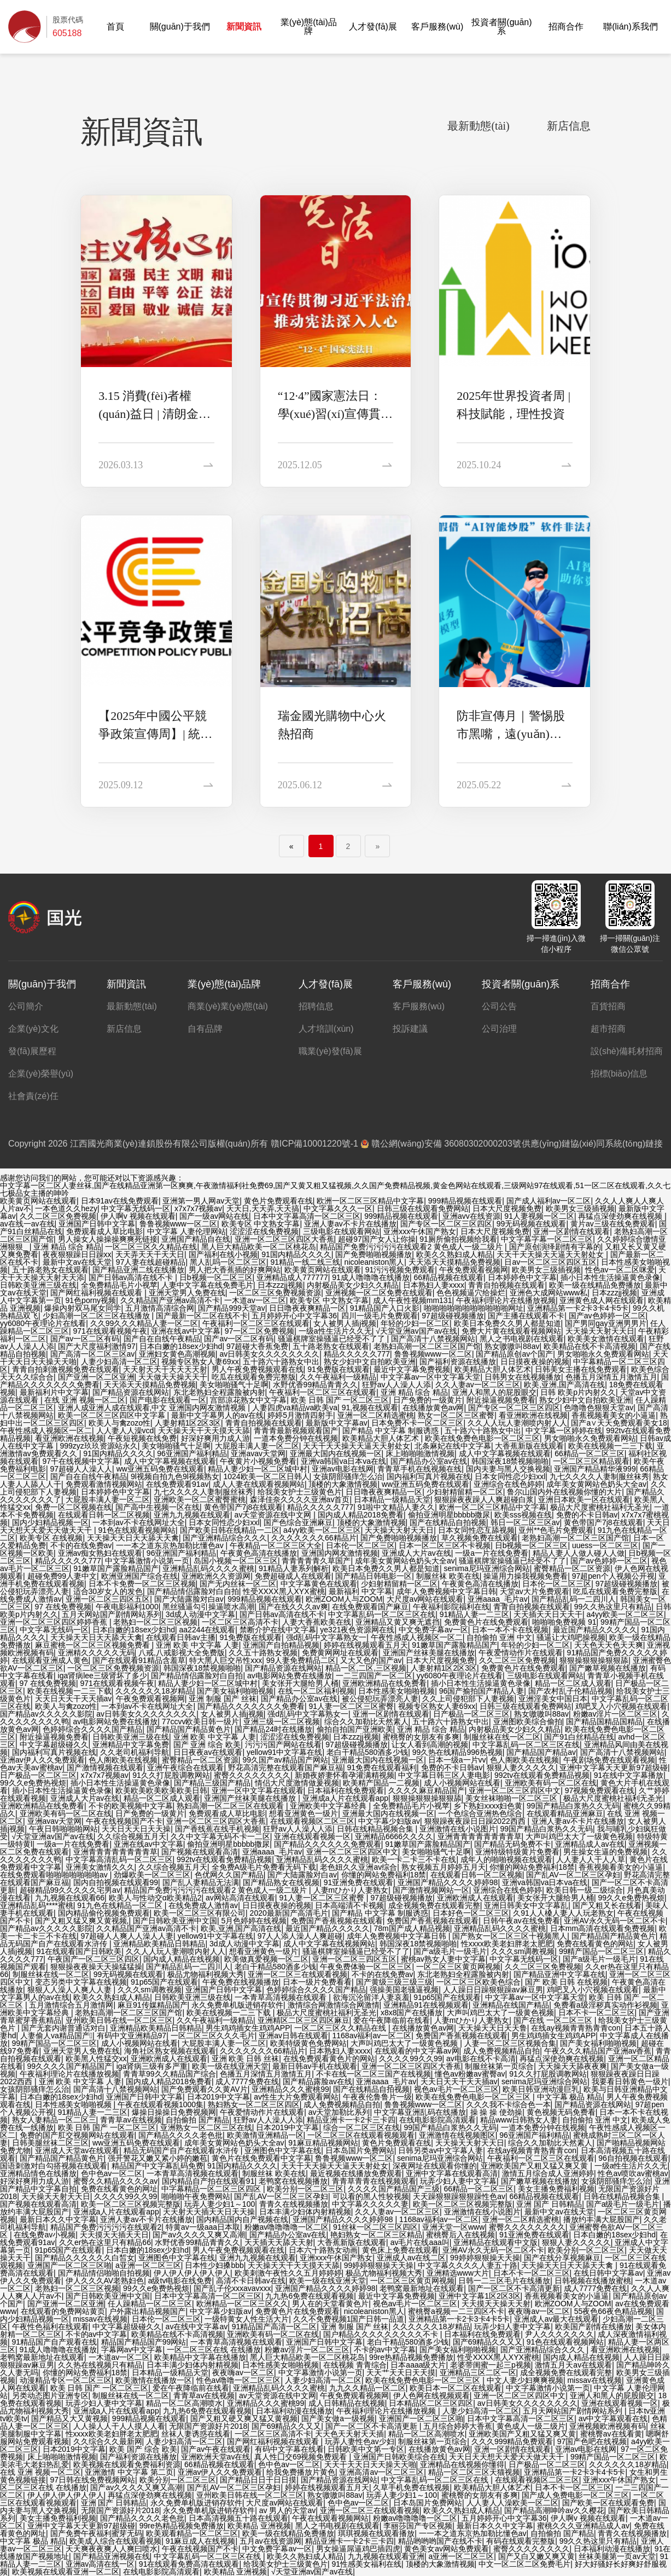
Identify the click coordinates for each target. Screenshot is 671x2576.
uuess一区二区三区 (605, 1545)
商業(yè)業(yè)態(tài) (228, 1006)
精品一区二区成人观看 (573, 1683)
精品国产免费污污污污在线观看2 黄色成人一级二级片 (412, 1246)
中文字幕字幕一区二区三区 (547, 1239)
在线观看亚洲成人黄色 (50, 1660)
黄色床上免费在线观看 (400, 2250)
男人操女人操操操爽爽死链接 (107, 1239)
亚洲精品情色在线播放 (38, 2173)
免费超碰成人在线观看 (293, 1576)
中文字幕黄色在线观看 (319, 1583)
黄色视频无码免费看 (561, 2112)
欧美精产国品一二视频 (381, 1782)
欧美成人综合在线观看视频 (115, 2541)
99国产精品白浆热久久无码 (573, 1805)
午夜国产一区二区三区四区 (93, 1959)
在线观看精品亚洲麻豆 (565, 1813)
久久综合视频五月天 (131, 1836)
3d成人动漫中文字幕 (201, 1614)
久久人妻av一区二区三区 (477, 1384)
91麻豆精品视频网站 (323, 2142)
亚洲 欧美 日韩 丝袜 (245, 2058)
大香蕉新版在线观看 (529, 1445)
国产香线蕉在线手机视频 (217, 1828)
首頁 (115, 26)
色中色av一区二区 (112, 2173)
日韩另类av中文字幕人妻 (440, 2150)
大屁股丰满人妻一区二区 (257, 1445)
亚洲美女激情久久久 (100, 1867)
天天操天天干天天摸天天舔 (204, 1430)
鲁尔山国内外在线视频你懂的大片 (564, 1491)
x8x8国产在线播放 (412, 2012)
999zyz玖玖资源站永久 (98, 1445)
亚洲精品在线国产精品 (510, 2005)
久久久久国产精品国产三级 (394, 2188)
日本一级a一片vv (457, 1759)
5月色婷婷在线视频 (254, 1920)
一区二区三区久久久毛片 (213, 2035)
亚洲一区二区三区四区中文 (515, 1790)
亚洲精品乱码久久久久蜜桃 (208, 1568)
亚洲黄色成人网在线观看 (601, 1300)
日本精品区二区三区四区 (431, 2403)
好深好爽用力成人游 (215, 1438)
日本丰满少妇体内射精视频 (305, 2211)
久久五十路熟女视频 (263, 1652)
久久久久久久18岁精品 (154, 1691)
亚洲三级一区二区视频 (281, 1721)
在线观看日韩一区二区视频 (104, 1514)
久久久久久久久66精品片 (314, 1537)
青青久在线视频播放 (293, 2204)
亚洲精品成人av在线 (590, 1844)
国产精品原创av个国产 (514, 1354)
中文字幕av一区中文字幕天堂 (431, 1377)
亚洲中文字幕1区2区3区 (479, 2296)
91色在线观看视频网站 (137, 1530)
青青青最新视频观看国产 (296, 1430)
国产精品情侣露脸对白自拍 (193, 1591)
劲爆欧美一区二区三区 (152, 1874)
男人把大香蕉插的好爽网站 (235, 1269)
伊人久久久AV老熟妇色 (105, 2280)
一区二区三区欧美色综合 (478, 1982)
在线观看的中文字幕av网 (417, 2050)
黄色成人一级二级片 (531, 2426)
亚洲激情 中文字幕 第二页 (129, 2472)
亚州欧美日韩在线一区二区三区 (119, 2020)
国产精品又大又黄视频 (69, 2418)
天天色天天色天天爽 (608, 1645)
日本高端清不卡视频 (349, 1905)
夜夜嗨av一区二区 (539, 2311)
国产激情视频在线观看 (105, 1767)
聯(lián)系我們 (630, 26)
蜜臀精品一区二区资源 (572, 1568)
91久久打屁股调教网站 (171, 1775)
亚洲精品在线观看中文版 (495, 2242)
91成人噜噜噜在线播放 (371, 1277)
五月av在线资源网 (270, 2541)
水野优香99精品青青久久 (315, 1384)
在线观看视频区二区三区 (312, 1821)
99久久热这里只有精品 (613, 1606)
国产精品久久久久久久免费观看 (327, 1844)
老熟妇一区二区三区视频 (155, 1622)
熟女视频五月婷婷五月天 (443, 1867)
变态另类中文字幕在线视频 (81, 1982)
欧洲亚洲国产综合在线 (139, 1576)
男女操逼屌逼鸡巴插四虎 (358, 2548)
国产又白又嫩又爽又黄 (536, 2556)
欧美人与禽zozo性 (120, 1422)
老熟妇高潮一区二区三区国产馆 (427, 1346)
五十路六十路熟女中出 (281, 1361)
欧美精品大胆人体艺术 (492, 1369)
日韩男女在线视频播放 (523, 1377)
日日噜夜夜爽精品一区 (307, 1308)
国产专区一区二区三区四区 (446, 1223)
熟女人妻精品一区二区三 (54, 2119)
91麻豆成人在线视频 (201, 2541)
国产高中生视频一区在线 (157, 1507)
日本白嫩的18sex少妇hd (180, 1346)
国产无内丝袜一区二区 (238, 1583)
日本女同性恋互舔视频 (476, 1530)
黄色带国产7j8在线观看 (243, 1507)
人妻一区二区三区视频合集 (510, 2043)
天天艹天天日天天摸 (400, 2372)
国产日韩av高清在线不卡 (132, 1277)
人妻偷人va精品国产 (56, 2035)
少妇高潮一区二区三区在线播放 (97, 1315)
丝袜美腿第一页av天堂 (617, 2556)
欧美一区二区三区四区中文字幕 (112, 1415)
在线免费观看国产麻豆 (370, 1606)
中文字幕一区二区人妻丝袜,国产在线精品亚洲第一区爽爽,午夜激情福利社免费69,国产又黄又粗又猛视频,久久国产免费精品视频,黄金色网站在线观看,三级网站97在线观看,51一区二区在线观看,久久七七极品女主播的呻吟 (335, 1189)
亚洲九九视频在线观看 (192, 1514)
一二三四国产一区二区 (374, 1675)
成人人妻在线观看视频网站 (259, 1484)
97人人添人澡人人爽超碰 (300, 1936)
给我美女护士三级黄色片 (300, 1491)
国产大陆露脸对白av (189, 1599)
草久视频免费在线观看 (479, 1537)
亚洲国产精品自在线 (195, 1239)
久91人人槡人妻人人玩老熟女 (563, 1913)
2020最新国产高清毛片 (289, 1913)
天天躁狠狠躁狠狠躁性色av (459, 2196)
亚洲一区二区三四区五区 (108, 1599)
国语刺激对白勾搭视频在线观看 (53, 2165)
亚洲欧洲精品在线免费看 (384, 1683)
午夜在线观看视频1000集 (160, 2104)
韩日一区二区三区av (525, 1522)
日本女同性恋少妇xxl (510, 1476)
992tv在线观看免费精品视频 (542, 1775)
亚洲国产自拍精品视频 (281, 1645)
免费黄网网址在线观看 (340, 1652)
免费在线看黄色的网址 (119, 2188)
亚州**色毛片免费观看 (555, 1530)
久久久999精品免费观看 (512, 2441)
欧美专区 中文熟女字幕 (260, 1223)
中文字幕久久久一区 (338, 1208)
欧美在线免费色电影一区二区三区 (482, 1438)
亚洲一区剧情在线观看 (571, 1231)
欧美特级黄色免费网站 (308, 2043)
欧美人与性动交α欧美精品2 (155, 1897)
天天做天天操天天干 (172, 1377)
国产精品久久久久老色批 (180, 2135)
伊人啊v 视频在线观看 (138, 1216)
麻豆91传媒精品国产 (153, 2005)
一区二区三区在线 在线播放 (214, 2349)
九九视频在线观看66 (70, 1897)
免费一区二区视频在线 (73, 1507)
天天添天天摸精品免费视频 (454, 1262)
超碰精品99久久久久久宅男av (70, 1890)
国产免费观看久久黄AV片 (204, 2089)
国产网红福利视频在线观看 (97, 1292)
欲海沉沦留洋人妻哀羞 (371, 1997)
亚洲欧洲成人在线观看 (475, 1897)
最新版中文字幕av (336, 1422)
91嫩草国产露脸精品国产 (116, 1568)
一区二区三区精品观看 (591, 1461)
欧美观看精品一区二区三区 (192, 2533)
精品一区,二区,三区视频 (365, 1668)
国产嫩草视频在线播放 (607, 1668)
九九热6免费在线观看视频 (309, 2296)
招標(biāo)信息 (619, 1073)
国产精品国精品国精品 (604, 1721)
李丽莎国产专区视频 (417, 2525)
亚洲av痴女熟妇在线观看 (100, 1553)
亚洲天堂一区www (453, 2227)
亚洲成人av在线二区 (411, 2257)
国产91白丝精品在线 (579, 1736)
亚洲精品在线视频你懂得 (462, 2464)
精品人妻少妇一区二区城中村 (257, 1468)
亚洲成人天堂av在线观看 (77, 2150)
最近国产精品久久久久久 (595, 1629)
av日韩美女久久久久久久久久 (269, 1354)
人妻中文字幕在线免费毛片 (207, 1285)
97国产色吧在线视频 (592, 2441)
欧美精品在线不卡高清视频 (589, 1346)
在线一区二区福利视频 (316, 1691)
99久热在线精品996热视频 (457, 1752)
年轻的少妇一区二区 (415, 1323)
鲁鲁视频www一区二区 (178, 1223)
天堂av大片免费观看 (534, 1591)
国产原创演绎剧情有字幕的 (555, 1246)
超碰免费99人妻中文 (62, 1576)
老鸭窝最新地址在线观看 (422, 2288)
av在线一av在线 (27, 1223)
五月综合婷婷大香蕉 (457, 2426)
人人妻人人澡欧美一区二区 (512, 2502)
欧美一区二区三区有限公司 (200, 1913)
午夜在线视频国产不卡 (124, 1821)
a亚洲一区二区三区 (148, 2265)
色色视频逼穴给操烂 (470, 1292)
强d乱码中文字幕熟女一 (326, 1637)
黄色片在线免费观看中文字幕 (261, 2158)
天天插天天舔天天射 (278, 2242)
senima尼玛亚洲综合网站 (487, 1568)
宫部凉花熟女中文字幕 (248, 1399)
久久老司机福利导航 (134, 1752)
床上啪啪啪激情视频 (420, 1453)
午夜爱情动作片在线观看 (521, 1652)
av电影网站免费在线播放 (289, 1675)
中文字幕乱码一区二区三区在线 (381, 1614)
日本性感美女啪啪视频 (396, 1691)
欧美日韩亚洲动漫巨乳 (541, 2089)
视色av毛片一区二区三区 (456, 2089)
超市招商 (608, 1028)
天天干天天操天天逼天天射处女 (551, 1254)
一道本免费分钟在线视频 (296, 1438)
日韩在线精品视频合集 (376, 1828)
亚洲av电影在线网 (343, 1468)
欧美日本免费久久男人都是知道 (507, 1323)
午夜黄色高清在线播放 (258, 1553)
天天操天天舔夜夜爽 (572, 2066)
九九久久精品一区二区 (367, 2387)
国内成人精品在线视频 (181, 1959)
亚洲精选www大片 (458, 2273)
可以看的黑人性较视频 (370, 2196)
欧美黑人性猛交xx (96, 2058)
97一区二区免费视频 (260, 1331)
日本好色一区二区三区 (471, 1913)
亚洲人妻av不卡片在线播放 (350, 1223)
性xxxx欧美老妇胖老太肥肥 (507, 1943)
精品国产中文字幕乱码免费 (157, 2165)
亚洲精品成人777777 (292, 1277)
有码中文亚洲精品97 (132, 2035)
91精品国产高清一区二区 (274, 2326)
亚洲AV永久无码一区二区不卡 (615, 1920)
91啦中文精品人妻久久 (396, 1507)
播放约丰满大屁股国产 (601, 2219)
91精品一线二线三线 (306, 1262)
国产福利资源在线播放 (457, 1361)
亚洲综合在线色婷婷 (508, 1484)
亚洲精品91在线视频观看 (426, 2005)
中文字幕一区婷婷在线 (564, 1430)
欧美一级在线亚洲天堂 (230, 2066)
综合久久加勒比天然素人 (366, 1721)
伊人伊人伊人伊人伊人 (192, 2273)
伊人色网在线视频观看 (431, 2395)
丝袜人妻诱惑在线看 (195, 2433)
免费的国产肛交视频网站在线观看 (77, 2135)
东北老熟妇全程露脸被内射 (219, 1392)
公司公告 (499, 1006)
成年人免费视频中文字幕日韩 (446, 1591)
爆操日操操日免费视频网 (174, 2112)
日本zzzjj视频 (280, 1285)
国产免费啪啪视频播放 (373, 1254)
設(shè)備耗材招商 (627, 1051)
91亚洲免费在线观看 (359, 1882)
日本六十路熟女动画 (323, 2250)
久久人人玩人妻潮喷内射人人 (517, 1422)
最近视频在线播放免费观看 (356, 2173)
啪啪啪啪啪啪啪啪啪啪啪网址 (473, 1308)
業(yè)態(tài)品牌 (309, 27)
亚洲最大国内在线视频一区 (336, 1453)
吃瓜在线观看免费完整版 (254, 1377)
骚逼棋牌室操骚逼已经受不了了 (332, 1338)
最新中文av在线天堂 (77, 1262)
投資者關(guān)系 (501, 27)
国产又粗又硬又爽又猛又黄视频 (243, 2418)
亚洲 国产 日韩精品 (549, 2204)
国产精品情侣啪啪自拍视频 (104, 2273)
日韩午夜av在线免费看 (521, 1920)
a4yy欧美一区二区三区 (322, 1530)
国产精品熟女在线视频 (281, 1882)
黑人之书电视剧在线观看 (522, 1338)
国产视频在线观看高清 (199, 1851)
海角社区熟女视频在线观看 (170, 2050)
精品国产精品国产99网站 (143, 2341)
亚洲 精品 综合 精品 (67, 1246)
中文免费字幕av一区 (433, 1629)
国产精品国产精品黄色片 (189, 1729)
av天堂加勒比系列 (339, 2112)
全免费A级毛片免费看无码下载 (264, 1867)
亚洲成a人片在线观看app (345, 1798)
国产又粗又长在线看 (607, 1905)
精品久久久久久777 (357, 1354)
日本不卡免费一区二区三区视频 (142, 1583)
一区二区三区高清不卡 (240, 1622)
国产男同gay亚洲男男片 (605, 1323)
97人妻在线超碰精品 (151, 1262)
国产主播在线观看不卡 (526, 1315)
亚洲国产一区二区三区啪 (69, 2265)
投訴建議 (410, 1028)
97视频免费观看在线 (600, 1790)
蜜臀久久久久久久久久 (252, 1775)
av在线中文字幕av (197, 2326)
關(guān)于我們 (180, 26)
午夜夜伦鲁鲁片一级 (377, 2096)
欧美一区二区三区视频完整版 (130, 2204)
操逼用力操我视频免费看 (525, 1576)
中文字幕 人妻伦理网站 (186, 1231)
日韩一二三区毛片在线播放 (504, 2280)
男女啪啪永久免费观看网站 (603, 1354)
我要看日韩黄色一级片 (630, 2081)
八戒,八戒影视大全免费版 (181, 1652)
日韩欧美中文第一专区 (366, 2449)
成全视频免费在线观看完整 (434, 1905)
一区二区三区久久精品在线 (151, 1246)
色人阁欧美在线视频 (123, 1759)
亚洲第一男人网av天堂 (201, 1200)
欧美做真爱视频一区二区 (266, 1959)
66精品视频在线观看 (448, 1277)
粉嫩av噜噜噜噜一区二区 (286, 2227)
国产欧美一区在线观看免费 (608, 2502)
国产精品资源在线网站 (130, 1392)
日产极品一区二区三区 (471, 1713)
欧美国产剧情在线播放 (593, 2326)
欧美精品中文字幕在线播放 (200, 2357)
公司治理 (499, 1028)
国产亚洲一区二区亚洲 (96, 1377)
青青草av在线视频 (131, 2119)
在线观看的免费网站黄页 (63, 2311)
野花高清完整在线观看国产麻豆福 (285, 1767)
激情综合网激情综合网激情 (334, 2005)
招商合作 (566, 26)
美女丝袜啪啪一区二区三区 (512, 1798)
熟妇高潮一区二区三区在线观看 (231, 1805)
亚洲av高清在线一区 (100, 2564)
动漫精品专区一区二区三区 (66, 2380)
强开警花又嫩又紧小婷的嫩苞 (157, 2158)
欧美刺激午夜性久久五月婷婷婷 (288, 2273)
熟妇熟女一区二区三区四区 (254, 2104)
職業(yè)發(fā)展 (330, 1051)
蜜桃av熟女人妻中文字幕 (443, 1959)
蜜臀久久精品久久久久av (115, 2181)
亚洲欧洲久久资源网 (216, 1576)
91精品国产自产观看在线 (54, 2341)
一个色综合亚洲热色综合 (480, 1813)
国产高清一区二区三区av (92, 1354)
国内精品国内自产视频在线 (242, 2219)
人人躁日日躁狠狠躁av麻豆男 (493, 1989)
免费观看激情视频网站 (104, 1484)
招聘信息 (316, 1006)
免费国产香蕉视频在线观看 (337, 1920)
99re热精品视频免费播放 (411, 2357)
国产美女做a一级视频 (338, 2418)
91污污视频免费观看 (400, 1269)
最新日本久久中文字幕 (58, 2219)
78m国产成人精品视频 (412, 1928)
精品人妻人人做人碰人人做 (579, 1553)
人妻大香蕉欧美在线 (316, 1622)
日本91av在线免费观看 (120, 1200)
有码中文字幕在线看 (289, 2449)
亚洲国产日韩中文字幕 (97, 1223)
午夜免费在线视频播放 (240, 1982)
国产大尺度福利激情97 (97, 1346)
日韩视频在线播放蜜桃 (593, 2280)
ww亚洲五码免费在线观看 (160, 1468)
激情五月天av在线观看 (573, 2364)
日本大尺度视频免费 (506, 1208)
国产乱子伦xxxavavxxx (232, 2288)
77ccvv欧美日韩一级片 (201, 1721)
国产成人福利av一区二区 (548, 1200)
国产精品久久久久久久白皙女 (85, 2257)
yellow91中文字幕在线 (284, 1752)
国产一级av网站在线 (214, 1216)
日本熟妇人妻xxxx (433, 1285)
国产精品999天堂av (231, 1308)
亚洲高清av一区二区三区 (381, 2472)
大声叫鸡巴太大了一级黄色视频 (579, 1836)
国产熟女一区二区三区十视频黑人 (509, 1936)
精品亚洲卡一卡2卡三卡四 (351, 2119)
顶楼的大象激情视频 (342, 1484)
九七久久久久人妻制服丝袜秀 (599, 1476)
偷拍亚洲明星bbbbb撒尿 (449, 1514)
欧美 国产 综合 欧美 (143, 2449)
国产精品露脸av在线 (317, 2081)
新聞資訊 (243, 26)
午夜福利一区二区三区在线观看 (256, 1323)
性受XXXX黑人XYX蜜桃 (283, 1591)
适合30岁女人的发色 (108, 1591)
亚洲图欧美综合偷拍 (527, 1721)
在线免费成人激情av (203, 1905)
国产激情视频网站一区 (431, 1890)
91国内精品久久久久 (296, 1254)
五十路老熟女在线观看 (50, 1269)
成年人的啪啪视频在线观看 (506, 1859)
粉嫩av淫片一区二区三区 (615, 1713)
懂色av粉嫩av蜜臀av (470, 2073)
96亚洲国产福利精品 (192, 1453)
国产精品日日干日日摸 (258, 2479)
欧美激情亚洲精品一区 (265, 2135)
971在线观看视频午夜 (110, 1331)
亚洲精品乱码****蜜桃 (36, 1905)
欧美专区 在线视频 (51, 1537)
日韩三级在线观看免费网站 (423, 1208)
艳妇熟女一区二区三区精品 (376, 2234)
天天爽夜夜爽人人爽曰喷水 (111, 2548)
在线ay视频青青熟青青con (575, 2027)
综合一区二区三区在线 (361, 2127)
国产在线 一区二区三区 (554, 2020)
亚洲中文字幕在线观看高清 (452, 2173)
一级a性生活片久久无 (335, 1331)
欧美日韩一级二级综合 (584, 1890)
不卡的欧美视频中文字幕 (131, 1805)
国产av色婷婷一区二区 (607, 1315)
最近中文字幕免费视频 (412, 1369)
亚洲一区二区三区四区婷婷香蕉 (54, 1622)
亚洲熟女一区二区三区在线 (206, 2127)
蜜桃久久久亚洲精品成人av (583, 2525)
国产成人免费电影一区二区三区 (575, 2495)
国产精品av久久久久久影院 (46, 1713)
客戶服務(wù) (437, 26)
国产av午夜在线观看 (215, 2449)
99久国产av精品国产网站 (285, 1759)
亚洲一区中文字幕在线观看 (258, 1790)
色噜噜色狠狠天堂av (598, 1407)
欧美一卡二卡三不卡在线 (414, 1859)
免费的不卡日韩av (587, 1514)
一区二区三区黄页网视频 (458, 1966)
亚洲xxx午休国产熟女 (419, 1231)
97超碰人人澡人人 (81, 1468)
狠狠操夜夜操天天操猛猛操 (96, 1966)
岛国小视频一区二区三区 (236, 1560)
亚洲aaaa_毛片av (498, 1599)
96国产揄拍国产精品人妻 (481, 1691)
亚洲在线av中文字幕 (185, 1331)
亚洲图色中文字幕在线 (282, 2150)
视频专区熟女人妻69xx (200, 1361)
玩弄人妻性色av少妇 (359, 2441)
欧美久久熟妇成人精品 (454, 1254)
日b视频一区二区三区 (216, 1277)
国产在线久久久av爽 (293, 1606)
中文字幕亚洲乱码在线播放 (420, 2112)
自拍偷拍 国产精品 (197, 2119)
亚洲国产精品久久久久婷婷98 (448, 1882)
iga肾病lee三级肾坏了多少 (102, 1675)
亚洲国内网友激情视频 (339, 1553)
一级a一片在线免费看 (491, 1553)
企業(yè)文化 (33, 1028)
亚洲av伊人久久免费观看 (42, 1759)
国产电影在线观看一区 (168, 1399)
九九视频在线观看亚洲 (386, 2556)
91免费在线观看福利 (382, 1767)
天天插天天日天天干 (548, 1614)
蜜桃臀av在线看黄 (611, 2433)
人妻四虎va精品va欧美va (294, 1407)
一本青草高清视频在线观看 (282, 1997)
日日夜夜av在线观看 (208, 1752)
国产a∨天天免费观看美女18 (619, 1422)
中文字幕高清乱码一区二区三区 (119, 1859)
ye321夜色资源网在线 (357, 1629)
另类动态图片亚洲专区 (50, 2395)
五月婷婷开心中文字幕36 (294, 1315)
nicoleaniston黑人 (375, 1262)
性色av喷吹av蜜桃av (633, 2173)
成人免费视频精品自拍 (501, 2050)
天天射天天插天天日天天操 (209, 2211)
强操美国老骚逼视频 (404, 1989)
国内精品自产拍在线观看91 (208, 2181)
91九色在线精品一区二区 (120, 1905)
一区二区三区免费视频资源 (275, 1292)
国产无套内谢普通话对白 (63, 2027)
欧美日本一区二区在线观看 (455, 2387)
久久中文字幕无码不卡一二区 (220, 1836)
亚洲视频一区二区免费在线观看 (379, 1292)
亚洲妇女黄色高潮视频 (177, 1354)
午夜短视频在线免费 (142, 1438)
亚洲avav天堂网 (258, 1453)
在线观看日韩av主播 (180, 1637)
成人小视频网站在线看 (462, 1782)
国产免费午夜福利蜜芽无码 (96, 2533)
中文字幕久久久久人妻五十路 (467, 2265)
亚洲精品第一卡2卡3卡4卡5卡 (577, 1308)
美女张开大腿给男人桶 (300, 1683)
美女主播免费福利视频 (556, 2188)
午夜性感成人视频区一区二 (46, 1430)
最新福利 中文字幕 (360, 1591)
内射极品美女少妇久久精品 (353, 1285)
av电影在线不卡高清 (481, 2058)
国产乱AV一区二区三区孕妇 (573, 1874)
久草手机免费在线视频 (411, 2487)
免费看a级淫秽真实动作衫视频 (605, 2005)
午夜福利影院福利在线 (451, 1606)
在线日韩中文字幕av (608, 2273)
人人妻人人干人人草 (590, 1859)
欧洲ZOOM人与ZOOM (344, 1599)
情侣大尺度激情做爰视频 (297, 1782)
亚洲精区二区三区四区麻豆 (303, 2020)
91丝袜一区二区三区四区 (375, 2227)
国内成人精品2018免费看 (361, 1514)
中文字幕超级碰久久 (54, 1744)
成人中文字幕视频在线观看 (505, 1453)
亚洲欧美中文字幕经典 (329, 1805)
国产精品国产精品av (541, 1752)
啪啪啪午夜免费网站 (195, 2196)
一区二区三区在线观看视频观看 (361, 2135)
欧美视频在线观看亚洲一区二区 (65, 2571)
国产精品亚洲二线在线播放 (138, 1269)
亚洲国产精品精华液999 (594, 1468)
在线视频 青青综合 (355, 2364)
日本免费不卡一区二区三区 (417, 1422)
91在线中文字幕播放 (629, 1775)
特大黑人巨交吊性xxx (225, 1660)
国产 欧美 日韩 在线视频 (566, 1982)
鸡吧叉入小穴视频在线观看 (621, 1706)
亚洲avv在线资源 (471, 1216)
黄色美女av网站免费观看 (446, 2548)
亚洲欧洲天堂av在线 (215, 2456)
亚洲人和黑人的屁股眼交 (494, 1392)
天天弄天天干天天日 (149, 1254)
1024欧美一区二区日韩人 (266, 1476)
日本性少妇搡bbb (214, 2265)
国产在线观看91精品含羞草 (138, 1660)
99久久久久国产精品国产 (70, 2066)
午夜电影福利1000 (127, 1606)
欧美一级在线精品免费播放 (595, 1285)
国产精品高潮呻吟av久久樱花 (554, 2510)
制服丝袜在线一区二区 (502, 1736)
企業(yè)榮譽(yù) (40, 1073)
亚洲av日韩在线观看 (293, 2035)
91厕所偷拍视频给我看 (458, 1239)
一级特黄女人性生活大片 (247, 2319)
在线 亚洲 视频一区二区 (84, 1399)
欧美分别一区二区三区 (305, 2188)
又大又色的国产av (371, 1660)
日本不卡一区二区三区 (596, 2012)
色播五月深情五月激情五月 (611, 1377)
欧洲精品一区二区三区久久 (242, 2303)
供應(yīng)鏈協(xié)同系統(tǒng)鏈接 (592, 1143)
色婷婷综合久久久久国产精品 (92, 1729)
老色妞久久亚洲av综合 (358, 1867)
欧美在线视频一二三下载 (610, 1445)
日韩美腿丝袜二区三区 (50, 2142)
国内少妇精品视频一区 (50, 1522)
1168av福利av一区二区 (372, 2035)
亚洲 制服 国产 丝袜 (222, 1698)
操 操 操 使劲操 (496, 2112)
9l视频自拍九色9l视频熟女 (175, 1476)
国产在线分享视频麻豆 (562, 2257)
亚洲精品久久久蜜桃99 (290, 2089)
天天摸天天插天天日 (114, 2234)
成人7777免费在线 (246, 2081)
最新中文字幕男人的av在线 (217, 1415)
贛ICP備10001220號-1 (314, 1143)
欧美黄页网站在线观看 (38, 1200)
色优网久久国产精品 (229, 1874)
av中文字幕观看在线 (613, 2418)
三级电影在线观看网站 (341, 1231)
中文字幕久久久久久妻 (370, 2204)
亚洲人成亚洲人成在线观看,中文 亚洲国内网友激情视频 (153, 1407)
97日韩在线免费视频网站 (93, 2479)
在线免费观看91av (177, 1484)
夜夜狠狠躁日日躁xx (77, 1254)
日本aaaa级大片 (418, 2364)
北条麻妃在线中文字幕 (453, 1445)
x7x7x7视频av (198, 1208)
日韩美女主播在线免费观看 (581, 1369)
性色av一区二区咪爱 (620, 1269)
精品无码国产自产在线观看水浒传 (182, 2150)
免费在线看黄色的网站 (595, 1943)
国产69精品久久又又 (488, 2341)
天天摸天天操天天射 (496, 2303)
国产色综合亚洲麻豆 (298, 1522)
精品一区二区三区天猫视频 (474, 2472)
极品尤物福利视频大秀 (205, 1974)
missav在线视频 (100, 2319)
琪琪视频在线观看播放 (376, 2533)
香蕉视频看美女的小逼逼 (613, 1415)
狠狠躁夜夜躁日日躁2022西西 (476, 1821)
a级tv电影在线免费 (180, 2280)
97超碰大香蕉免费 (257, 1346)
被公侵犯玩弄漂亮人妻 (380, 1698)
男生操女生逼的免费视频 (605, 1851)
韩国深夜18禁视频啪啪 (510, 1461)
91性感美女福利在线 (367, 2564)
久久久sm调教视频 (523, 1951)
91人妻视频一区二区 (539, 1216)
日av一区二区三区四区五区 (550, 1262)
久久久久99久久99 (410, 2058)
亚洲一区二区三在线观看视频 (297, 1974)
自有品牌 (205, 1028)
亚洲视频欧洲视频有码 (607, 2426)
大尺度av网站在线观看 (425, 1599)
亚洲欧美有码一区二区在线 (551, 1782)
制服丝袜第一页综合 (499, 2066)
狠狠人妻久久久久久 (521, 1767)
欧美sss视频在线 (523, 1514)
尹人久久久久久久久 (559, 2334)
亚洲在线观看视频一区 (312, 1836)
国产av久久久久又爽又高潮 (199, 2234)
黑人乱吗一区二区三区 (228, 1262)
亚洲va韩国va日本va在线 (343, 1461)
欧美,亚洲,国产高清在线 (564, 1384)
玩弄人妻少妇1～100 (219, 2204)
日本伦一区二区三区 (360, 1545)
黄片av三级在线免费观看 (612, 1223)
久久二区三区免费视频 (58, 1216)
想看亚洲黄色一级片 (303, 1813)
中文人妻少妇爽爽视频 (525, 2380)
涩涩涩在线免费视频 (264, 1231)
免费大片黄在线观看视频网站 (511, 1331)
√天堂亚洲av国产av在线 (416, 1331)
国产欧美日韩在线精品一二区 (229, 1530)
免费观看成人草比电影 (104, 1231)
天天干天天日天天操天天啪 (370, 2464)
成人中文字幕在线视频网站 (329, 1943)
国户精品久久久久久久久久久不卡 (381, 2334)
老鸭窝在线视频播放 (293, 2181)
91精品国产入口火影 (385, 1308)
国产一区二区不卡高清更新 (514, 2288)
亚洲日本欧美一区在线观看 (584, 1499)
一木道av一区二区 (255, 1300)
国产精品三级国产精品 (212, 1782)
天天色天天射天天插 (349, 2433)
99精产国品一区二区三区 (601, 1951)
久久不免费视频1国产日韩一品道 (349, 2319)
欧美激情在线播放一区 (153, 2380)
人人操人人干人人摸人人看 (119, 2426)
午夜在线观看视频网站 (330, 2518)
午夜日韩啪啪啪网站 (63, 1828)
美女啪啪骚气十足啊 (234, 1384)
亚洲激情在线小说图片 (457, 1828)
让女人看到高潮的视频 (430, 1744)
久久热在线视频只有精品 (100, 2364)
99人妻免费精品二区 (301, 1660)
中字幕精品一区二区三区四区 (212, 2188)
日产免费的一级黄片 (427, 1399)
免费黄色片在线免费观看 (486, 1622)
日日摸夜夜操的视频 (534, 1361)
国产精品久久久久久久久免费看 (251, 1706)
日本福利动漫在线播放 (294, 2410)
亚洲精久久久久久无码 (96, 1652)
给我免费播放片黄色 (300, 2472)
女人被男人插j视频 (344, 1323)
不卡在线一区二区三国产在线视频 (373, 2073)
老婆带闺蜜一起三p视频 (490, 2364)
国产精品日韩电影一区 (373, 1576)
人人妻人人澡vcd (125, 1430)
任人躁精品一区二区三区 (150, 2303)
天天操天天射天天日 (599, 1331)
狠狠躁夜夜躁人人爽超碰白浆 (484, 1499)
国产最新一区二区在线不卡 (202, 1315)
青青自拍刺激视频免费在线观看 (65, 1369)
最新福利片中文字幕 (54, 1392)
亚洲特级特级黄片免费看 (517, 1851)
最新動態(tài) (478, 126)
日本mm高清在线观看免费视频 (602, 1928)
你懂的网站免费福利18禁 (532, 1867)
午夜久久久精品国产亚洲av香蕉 (598, 2050)
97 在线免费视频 (63, 1606)
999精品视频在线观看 (465, 1200)
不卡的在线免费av (81, 1545)
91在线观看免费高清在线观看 (189, 2564)
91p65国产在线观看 (164, 1982)
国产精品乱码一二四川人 (574, 1599)
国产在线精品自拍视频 (448, 1522)
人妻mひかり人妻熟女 (351, 1890)
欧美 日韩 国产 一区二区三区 (340, 1399)
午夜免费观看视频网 (473, 1269)
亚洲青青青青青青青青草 (479, 1836)
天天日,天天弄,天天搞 (263, 1208)
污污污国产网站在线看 (283, 1744)
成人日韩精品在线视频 (346, 2403)
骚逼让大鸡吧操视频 (570, 1637)
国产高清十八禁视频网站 (433, 1338)
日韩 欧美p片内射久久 (578, 1392)
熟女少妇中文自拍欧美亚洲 (370, 1361)
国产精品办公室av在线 (429, 1461)
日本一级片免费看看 (317, 1982)
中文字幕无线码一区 (135, 1208)
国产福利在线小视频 (223, 1254)
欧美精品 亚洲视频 (259, 2525)
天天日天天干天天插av (73, 1698)
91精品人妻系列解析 (294, 1568)
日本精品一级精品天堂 (392, 1499)
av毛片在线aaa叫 (420, 2242)
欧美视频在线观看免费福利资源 (126, 2464)
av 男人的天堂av (287, 2510)
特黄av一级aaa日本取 (203, 2227)
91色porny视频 (91, 1300)
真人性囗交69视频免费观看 (301, 2456)
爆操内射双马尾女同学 (82, 1308)
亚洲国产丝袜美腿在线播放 (429, 1652)
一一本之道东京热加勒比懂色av (171, 1545)
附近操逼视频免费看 (500, 1399)
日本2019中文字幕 (218, 2096)
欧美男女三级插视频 (580, 1208)
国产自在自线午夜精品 (162, 1338)
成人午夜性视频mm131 (412, 1300)
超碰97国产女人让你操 (377, 1239)
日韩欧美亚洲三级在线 (38, 1285)
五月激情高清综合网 (159, 1308)
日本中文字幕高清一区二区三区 (306, 1216)
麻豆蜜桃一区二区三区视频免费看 (93, 1645)
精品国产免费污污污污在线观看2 (106, 2227)
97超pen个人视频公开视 (613, 1576)
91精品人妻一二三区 (475, 1614)
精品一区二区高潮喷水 (184, 2403)
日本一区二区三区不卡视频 (445, 1545)
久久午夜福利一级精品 (338, 1377)
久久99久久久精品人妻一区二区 (144, 1323)
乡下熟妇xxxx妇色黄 (487, 1805)
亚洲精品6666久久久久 (394, 1836)
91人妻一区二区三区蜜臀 (351, 1706)
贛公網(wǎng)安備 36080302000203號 (441, 1143)
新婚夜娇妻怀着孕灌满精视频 (344, 1775)
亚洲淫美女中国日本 (552, 1698)
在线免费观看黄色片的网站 (329, 2058)
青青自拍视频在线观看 (506, 1285)
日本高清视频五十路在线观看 (238, 2518)
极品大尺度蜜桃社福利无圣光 (600, 1507)
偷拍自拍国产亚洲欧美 (355, 1729)
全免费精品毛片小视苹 (119, 1285)
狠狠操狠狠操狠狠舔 (593, 1660)
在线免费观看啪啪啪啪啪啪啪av (55, 1874)
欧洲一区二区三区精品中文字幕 (370, 1200)
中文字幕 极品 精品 (570, 2096)
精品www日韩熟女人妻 (519, 2119)
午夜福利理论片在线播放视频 (506, 1300)
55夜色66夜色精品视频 (613, 2311)
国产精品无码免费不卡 (512, 1844)
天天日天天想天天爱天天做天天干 (507, 2456)
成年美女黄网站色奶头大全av (596, 1484)
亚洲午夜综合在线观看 (185, 1767)
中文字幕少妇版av (389, 1821)
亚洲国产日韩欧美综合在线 (399, 2456)
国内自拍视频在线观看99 (116, 1882)
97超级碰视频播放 (453, 1315)
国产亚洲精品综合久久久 (225, 1537)
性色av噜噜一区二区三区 (238, 2380)
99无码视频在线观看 (532, 1223)
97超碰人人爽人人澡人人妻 (127, 1936)
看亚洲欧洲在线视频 (533, 1415)
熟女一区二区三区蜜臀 (456, 1415)
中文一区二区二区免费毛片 (524, 2564)
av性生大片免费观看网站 (296, 2096)
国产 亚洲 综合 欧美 (207, 1744)
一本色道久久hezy (66, 1208)
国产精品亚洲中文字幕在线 (559, 1974)
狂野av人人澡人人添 (396, 1384)
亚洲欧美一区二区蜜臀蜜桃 (200, 1499)
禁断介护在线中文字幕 (278, 1629)
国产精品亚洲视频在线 (111, 2556)
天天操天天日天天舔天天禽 (133, 1537)
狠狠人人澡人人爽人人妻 (70, 1989)
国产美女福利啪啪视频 (235, 1691)
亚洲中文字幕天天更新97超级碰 (613, 1767)
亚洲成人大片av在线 (416, 1553)
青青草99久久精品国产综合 (169, 2073)
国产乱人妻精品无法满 (200, 1882)
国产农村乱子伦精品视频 (570, 1691)
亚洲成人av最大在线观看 (556, 2319)
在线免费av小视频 (44, 2234)
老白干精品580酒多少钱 (367, 1752)
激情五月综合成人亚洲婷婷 (548, 2173)
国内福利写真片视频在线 (429, 1476)
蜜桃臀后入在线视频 (460, 2234)
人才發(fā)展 (373, 26)
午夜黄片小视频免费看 (258, 1461)
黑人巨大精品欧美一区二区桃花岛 (258, 1246)
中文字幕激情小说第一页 (147, 1560)
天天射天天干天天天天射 (165, 1369)
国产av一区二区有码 (85, 1338)
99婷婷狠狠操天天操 (485, 2257)
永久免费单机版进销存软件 (237, 2005)
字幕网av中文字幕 (132, 2349)
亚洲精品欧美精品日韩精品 (159, 1943)
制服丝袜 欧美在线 (448, 1576)
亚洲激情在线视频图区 (457, 2135)
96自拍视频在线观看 (633, 2158)
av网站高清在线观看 (240, 1897)
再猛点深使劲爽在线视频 (621, 1216)
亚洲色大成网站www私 (548, 1292)
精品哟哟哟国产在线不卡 (440, 2541)
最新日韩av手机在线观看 (314, 2066)
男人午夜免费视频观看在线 (258, 1369)
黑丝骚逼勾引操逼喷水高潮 (208, 1606)
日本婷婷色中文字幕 (522, 1277)
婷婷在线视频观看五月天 (366, 1645)
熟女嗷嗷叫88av (512, 1346)
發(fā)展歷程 (32, 1051)
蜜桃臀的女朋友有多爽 (421, 1736)
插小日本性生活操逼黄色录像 (610, 1277)
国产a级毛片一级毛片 (450, 1951)
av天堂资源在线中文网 (274, 1514)
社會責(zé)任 (33, 1096)
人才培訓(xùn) (326, 1028)
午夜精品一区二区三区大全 (276, 1545)
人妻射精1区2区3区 (188, 1422)
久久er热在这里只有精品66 (105, 2242)
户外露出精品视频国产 (147, 2311)
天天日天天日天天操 (136, 1828)
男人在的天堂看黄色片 (330, 2303)
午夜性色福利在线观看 (50, 2326)
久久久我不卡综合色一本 (508, 2104)
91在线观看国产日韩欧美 (79, 1951)
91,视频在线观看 (370, 1407)
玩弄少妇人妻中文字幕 (458, 2181)
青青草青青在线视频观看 (374, 2181)
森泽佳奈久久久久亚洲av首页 (300, 1499)
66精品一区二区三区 (590, 1453)
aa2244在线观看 (207, 1629)
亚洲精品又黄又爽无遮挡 (397, 1622)
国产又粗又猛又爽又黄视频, (82, 1920)
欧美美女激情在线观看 (606, 1338)
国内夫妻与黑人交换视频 (508, 1468)
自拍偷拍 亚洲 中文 (499, 1637)
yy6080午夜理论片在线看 (43, 1323)
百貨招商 (608, 1006)
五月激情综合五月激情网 (71, 2005)
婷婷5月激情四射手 (300, 1415)
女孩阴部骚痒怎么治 (347, 1476)
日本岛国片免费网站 (359, 2150)
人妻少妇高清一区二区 (119, 1361)
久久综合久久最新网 (107, 2441)
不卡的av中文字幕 (96, 2334)
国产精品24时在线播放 (273, 1729)
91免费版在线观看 (338, 1369)
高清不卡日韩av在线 (250, 2280)
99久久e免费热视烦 (33, 1782)
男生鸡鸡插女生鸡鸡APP (248, 2027)
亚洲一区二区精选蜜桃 (375, 1415)
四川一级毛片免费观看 (379, 1315)
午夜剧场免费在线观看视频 (609, 1759)
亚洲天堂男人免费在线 (187, 1292)
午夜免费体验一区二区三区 (366, 1966)
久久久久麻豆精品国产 (426, 1790)
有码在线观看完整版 (520, 2541)
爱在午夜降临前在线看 (391, 2020)
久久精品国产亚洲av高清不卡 (170, 1300)
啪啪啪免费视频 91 (564, 1622)
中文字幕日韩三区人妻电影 (444, 1775)
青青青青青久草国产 (316, 1560)
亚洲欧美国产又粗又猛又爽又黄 (535, 2165)
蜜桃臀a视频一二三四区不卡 (456, 2311)
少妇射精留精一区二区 (465, 1491)
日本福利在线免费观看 (345, 1790)
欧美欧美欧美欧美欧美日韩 (161, 1790)
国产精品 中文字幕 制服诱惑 (391, 1430)
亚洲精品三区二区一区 (478, 2372)
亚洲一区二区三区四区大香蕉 (284, 1239)
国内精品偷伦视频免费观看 (104, 1913)
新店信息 (569, 126)
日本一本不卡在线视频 (510, 1629)
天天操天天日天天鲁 (492, 2027)
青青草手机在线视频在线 (419, 1468)
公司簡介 (25, 1006)
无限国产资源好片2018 (208, 2426)
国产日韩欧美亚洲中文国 (175, 1920)
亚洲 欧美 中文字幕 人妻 (197, 1645)
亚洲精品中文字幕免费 (130, 1744)
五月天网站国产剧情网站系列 (111, 1614)
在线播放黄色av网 (433, 1407)
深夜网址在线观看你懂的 (435, 2165)
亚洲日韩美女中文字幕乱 (526, 1905)
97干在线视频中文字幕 (81, 1461)
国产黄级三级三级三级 (394, 1982)
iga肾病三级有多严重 (152, 2066)
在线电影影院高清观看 (437, 2119)
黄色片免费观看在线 (278, 1200)
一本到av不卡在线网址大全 (138, 1522)
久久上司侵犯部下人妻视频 (468, 1698)
